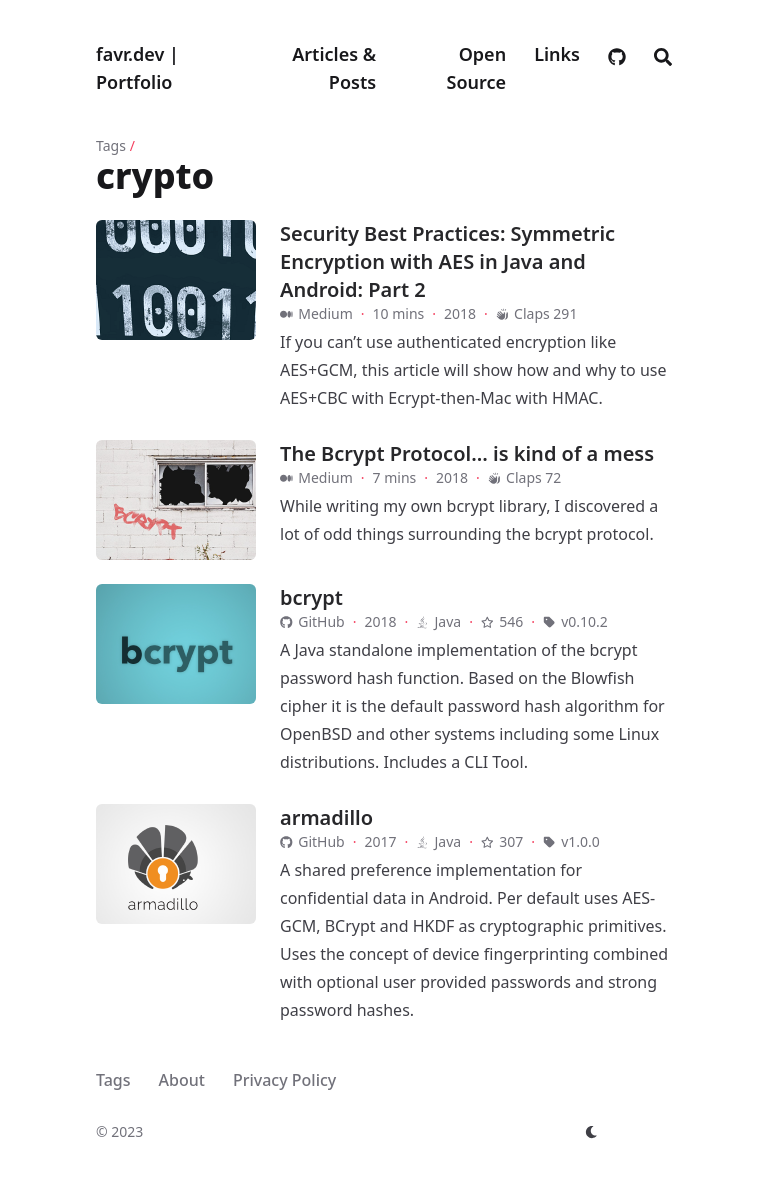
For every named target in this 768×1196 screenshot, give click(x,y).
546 (502, 621)
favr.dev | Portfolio (137, 68)
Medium (316, 313)
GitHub (312, 621)
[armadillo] (176, 864)
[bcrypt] (176, 644)
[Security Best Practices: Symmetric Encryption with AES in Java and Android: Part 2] (176, 280)
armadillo (326, 817)
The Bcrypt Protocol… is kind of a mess (467, 453)
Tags (111, 145)
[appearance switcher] (592, 1132)
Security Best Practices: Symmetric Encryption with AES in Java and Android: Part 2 (447, 261)
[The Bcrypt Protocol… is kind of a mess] (176, 500)
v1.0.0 (571, 841)
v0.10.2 (575, 621)
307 (502, 841)
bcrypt (311, 597)
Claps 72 (525, 477)
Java (438, 621)
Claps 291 (537, 313)
